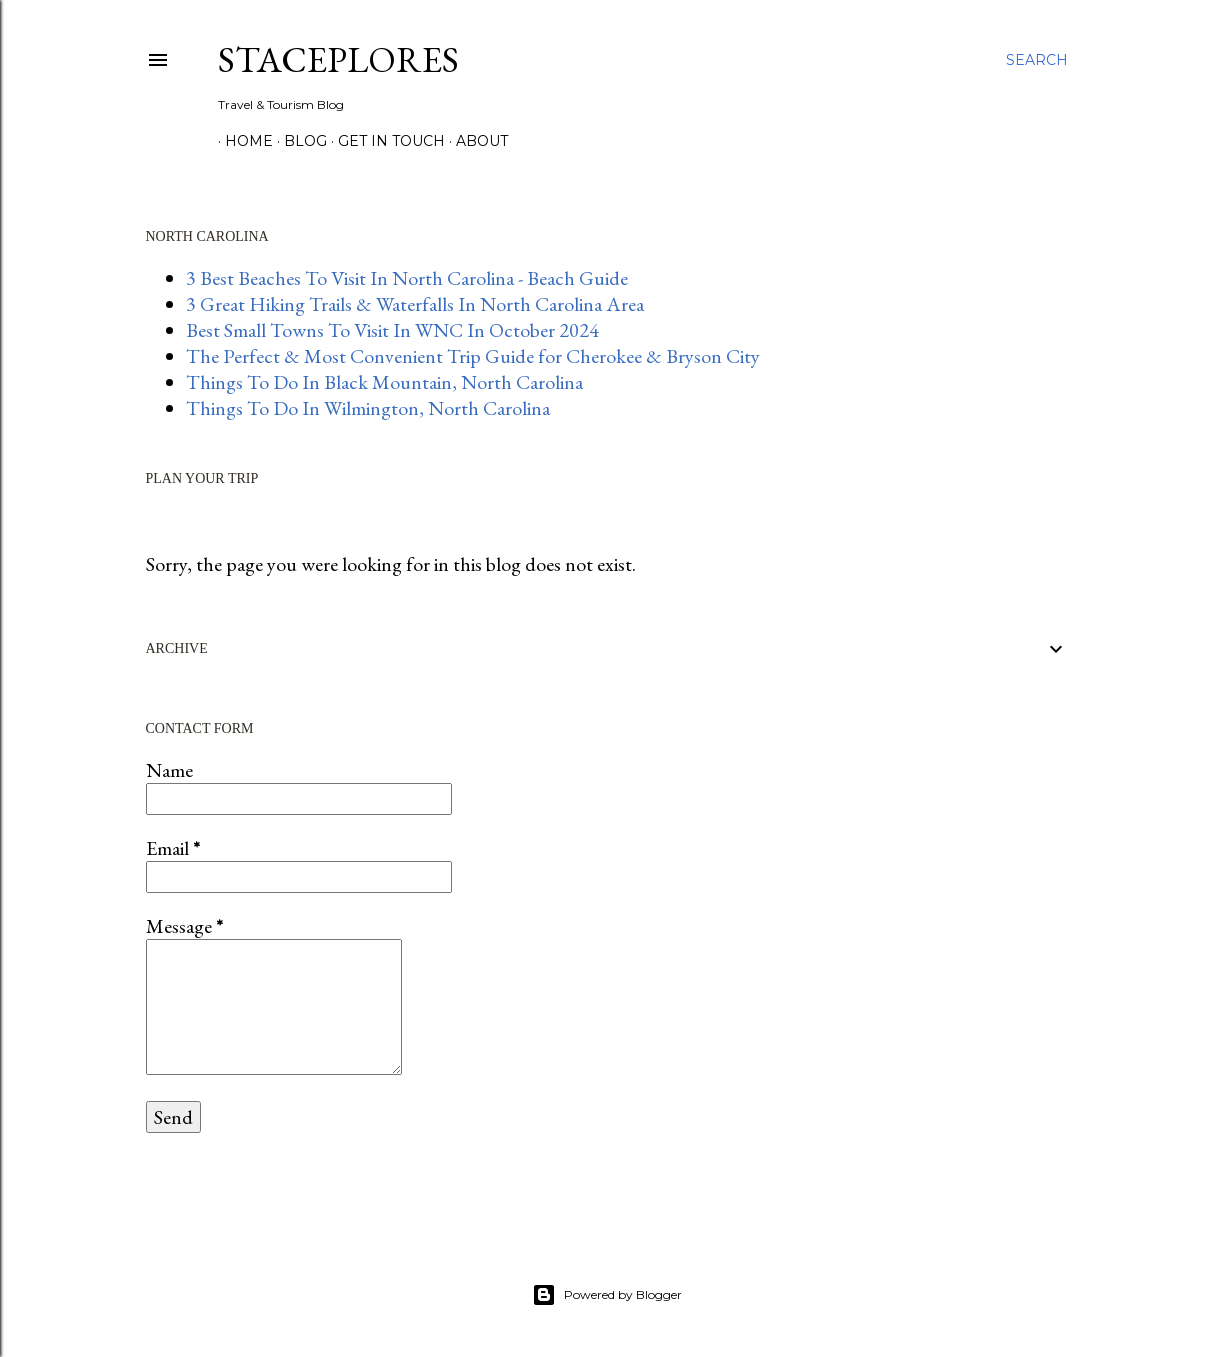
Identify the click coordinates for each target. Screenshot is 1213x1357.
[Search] (1037, 60)
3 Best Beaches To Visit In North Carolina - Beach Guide (407, 278)
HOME (242, 141)
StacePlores (338, 59)
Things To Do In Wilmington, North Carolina (368, 408)
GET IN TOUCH (384, 141)
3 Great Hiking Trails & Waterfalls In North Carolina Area (415, 304)
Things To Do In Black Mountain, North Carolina (384, 382)
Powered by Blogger (607, 1295)
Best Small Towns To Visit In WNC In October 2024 (392, 330)
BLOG (298, 141)
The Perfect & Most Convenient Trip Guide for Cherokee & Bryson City (473, 356)
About (475, 141)
